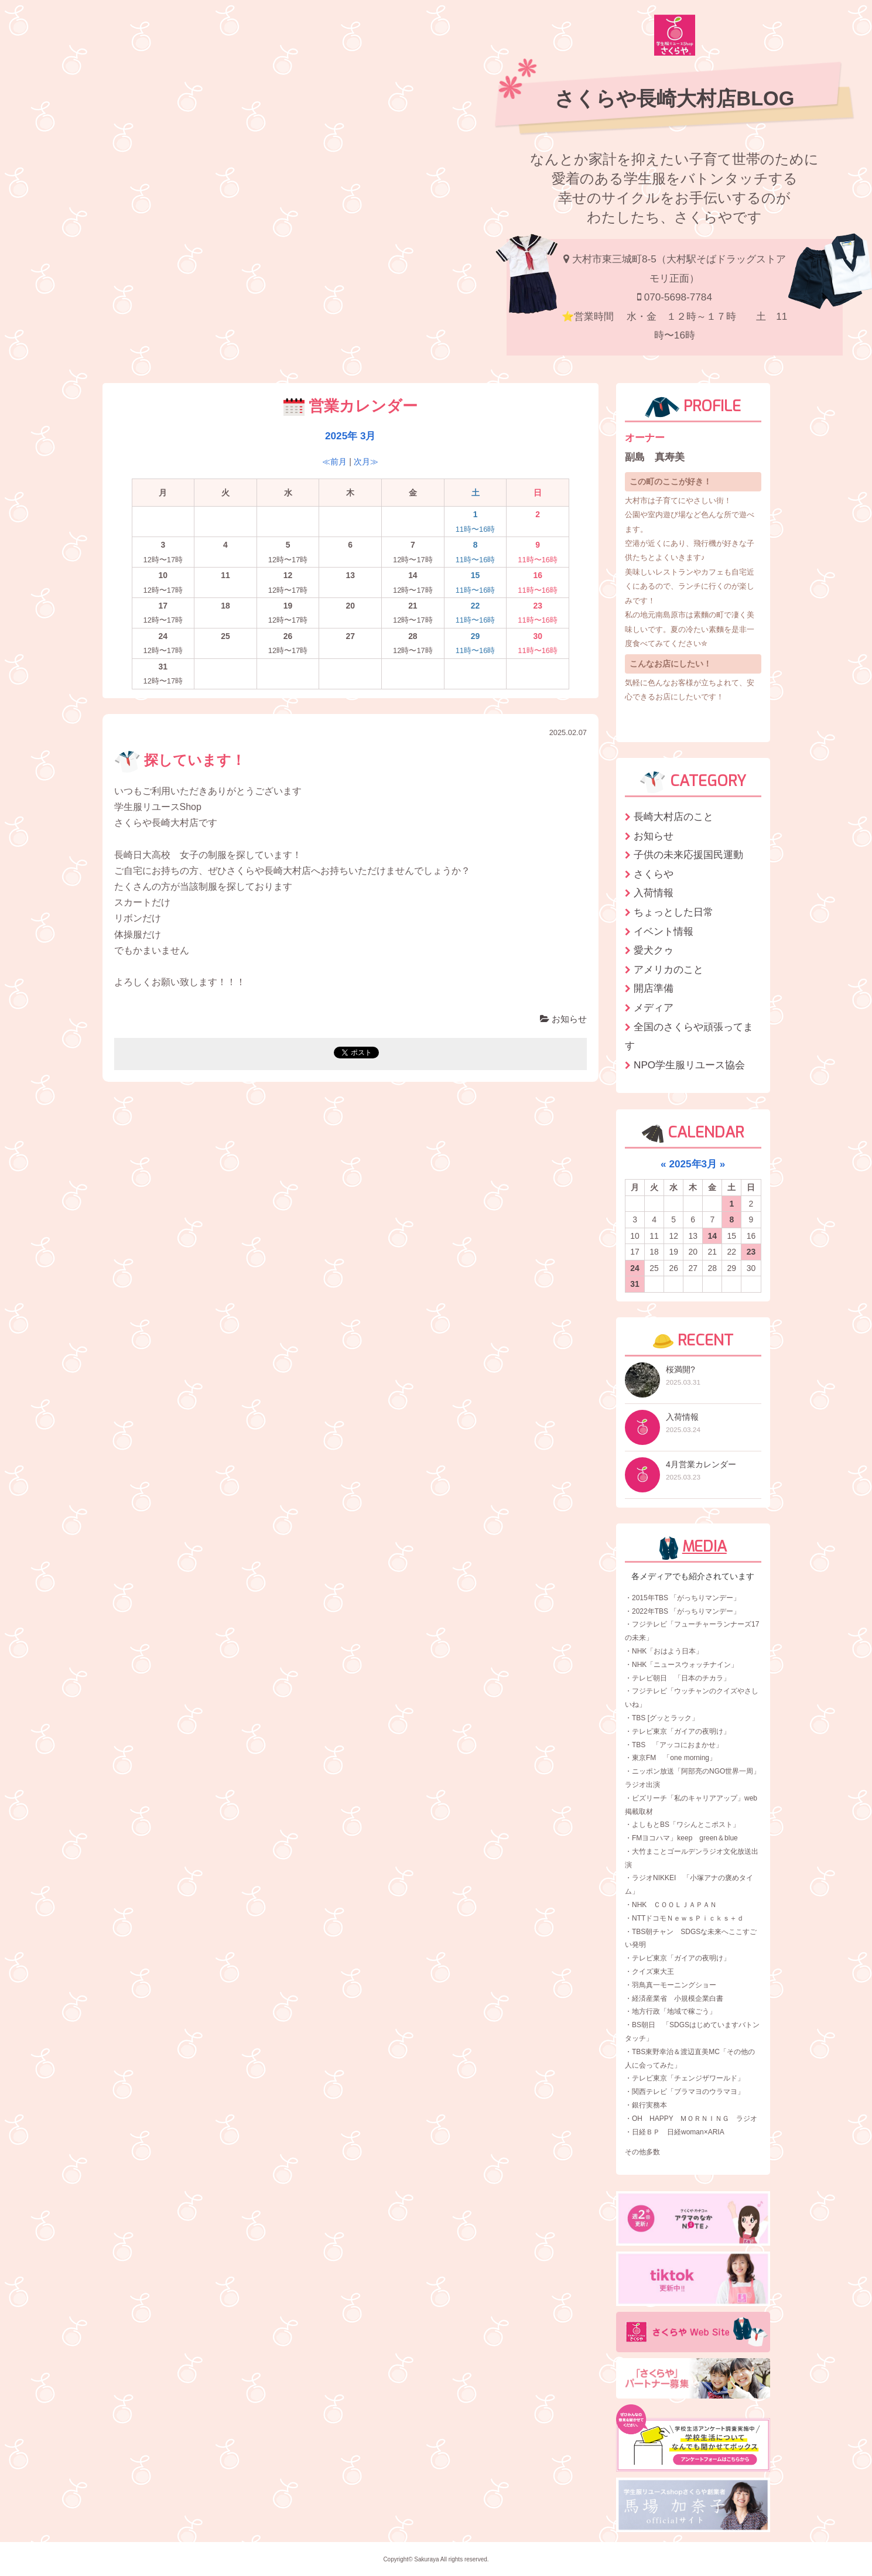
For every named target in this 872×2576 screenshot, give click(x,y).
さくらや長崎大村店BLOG (674, 98)
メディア (653, 1007)
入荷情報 (653, 892)
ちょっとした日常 (673, 912)
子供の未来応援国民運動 (688, 854)
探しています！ (180, 760)
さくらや (653, 874)
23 (751, 1251)
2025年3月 (693, 1164)
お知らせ (563, 1019)
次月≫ (366, 461)
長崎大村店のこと (673, 816)
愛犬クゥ (653, 950)
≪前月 (334, 461)
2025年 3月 (350, 436)
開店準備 (653, 988)
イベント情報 (663, 931)
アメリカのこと (668, 969)
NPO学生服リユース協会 (689, 1065)
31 (635, 1284)
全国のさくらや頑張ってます (689, 1036)
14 (712, 1236)
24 (635, 1268)
